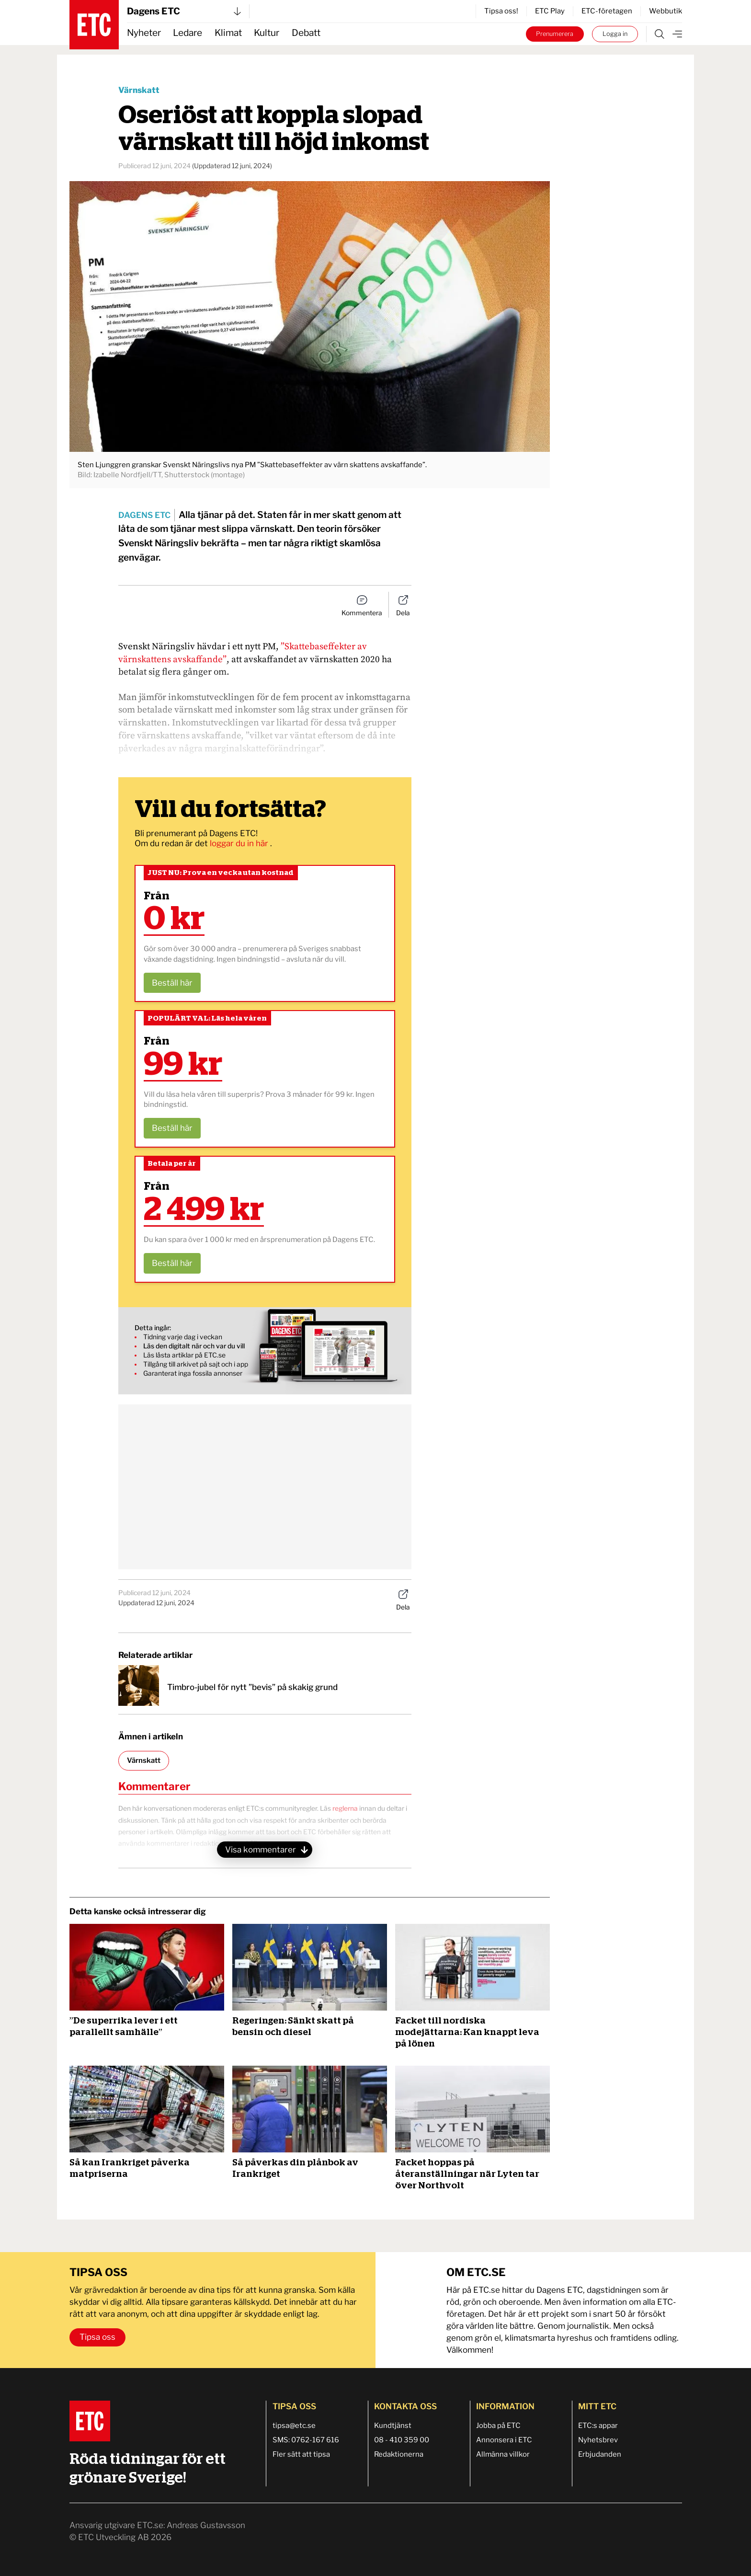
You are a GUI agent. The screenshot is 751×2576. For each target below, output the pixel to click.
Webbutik (665, 11)
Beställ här (172, 983)
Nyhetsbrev (598, 2440)
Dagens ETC (184, 11)
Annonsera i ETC (504, 2440)
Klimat (228, 32)
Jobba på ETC (498, 2425)
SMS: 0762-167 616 (306, 2440)
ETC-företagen (606, 11)
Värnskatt (138, 90)
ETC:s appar (598, 2425)
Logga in (615, 33)
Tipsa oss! (501, 11)
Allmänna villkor (503, 2454)
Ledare (187, 32)
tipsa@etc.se (294, 2425)
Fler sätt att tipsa (301, 2454)
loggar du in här (240, 843)
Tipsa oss (97, 2337)
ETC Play (550, 11)
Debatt (306, 32)
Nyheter (144, 32)
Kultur (266, 32)
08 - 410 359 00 (401, 2440)
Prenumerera (554, 33)
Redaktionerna (398, 2454)
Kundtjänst (392, 2425)
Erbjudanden (599, 2454)
